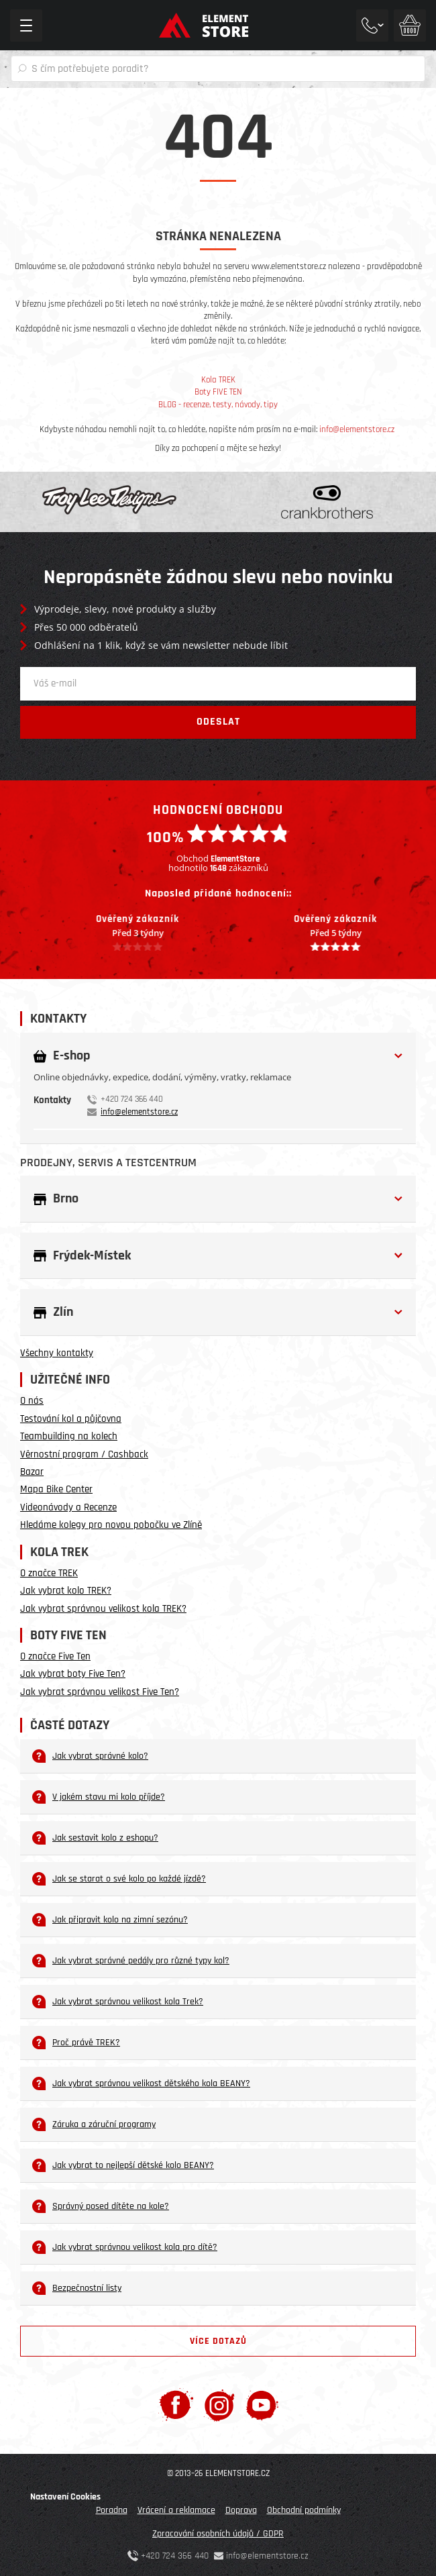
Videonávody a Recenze (68, 1507)
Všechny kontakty (56, 1353)
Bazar (32, 1471)
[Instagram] (219, 2405)
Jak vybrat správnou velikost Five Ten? (99, 1692)
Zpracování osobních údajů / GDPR (218, 2534)
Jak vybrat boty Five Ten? (72, 1673)
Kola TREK (218, 379)
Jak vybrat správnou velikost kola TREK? (103, 1608)
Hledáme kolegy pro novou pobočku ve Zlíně (111, 1524)
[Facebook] (176, 2405)
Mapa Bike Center (56, 1489)
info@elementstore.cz (356, 429)
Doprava (241, 2510)
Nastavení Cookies (65, 2497)
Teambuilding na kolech (68, 1436)
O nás (32, 1400)
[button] (218, 1056)
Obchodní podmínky (304, 2510)
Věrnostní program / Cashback (84, 1454)
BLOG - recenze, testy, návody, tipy (218, 404)
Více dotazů (218, 2341)
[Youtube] (262, 2405)
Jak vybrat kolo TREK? (65, 1590)
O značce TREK (49, 1573)
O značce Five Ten (55, 1656)
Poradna (111, 2510)
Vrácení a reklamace (176, 2510)
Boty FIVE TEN (218, 392)
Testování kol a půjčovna (70, 1418)
